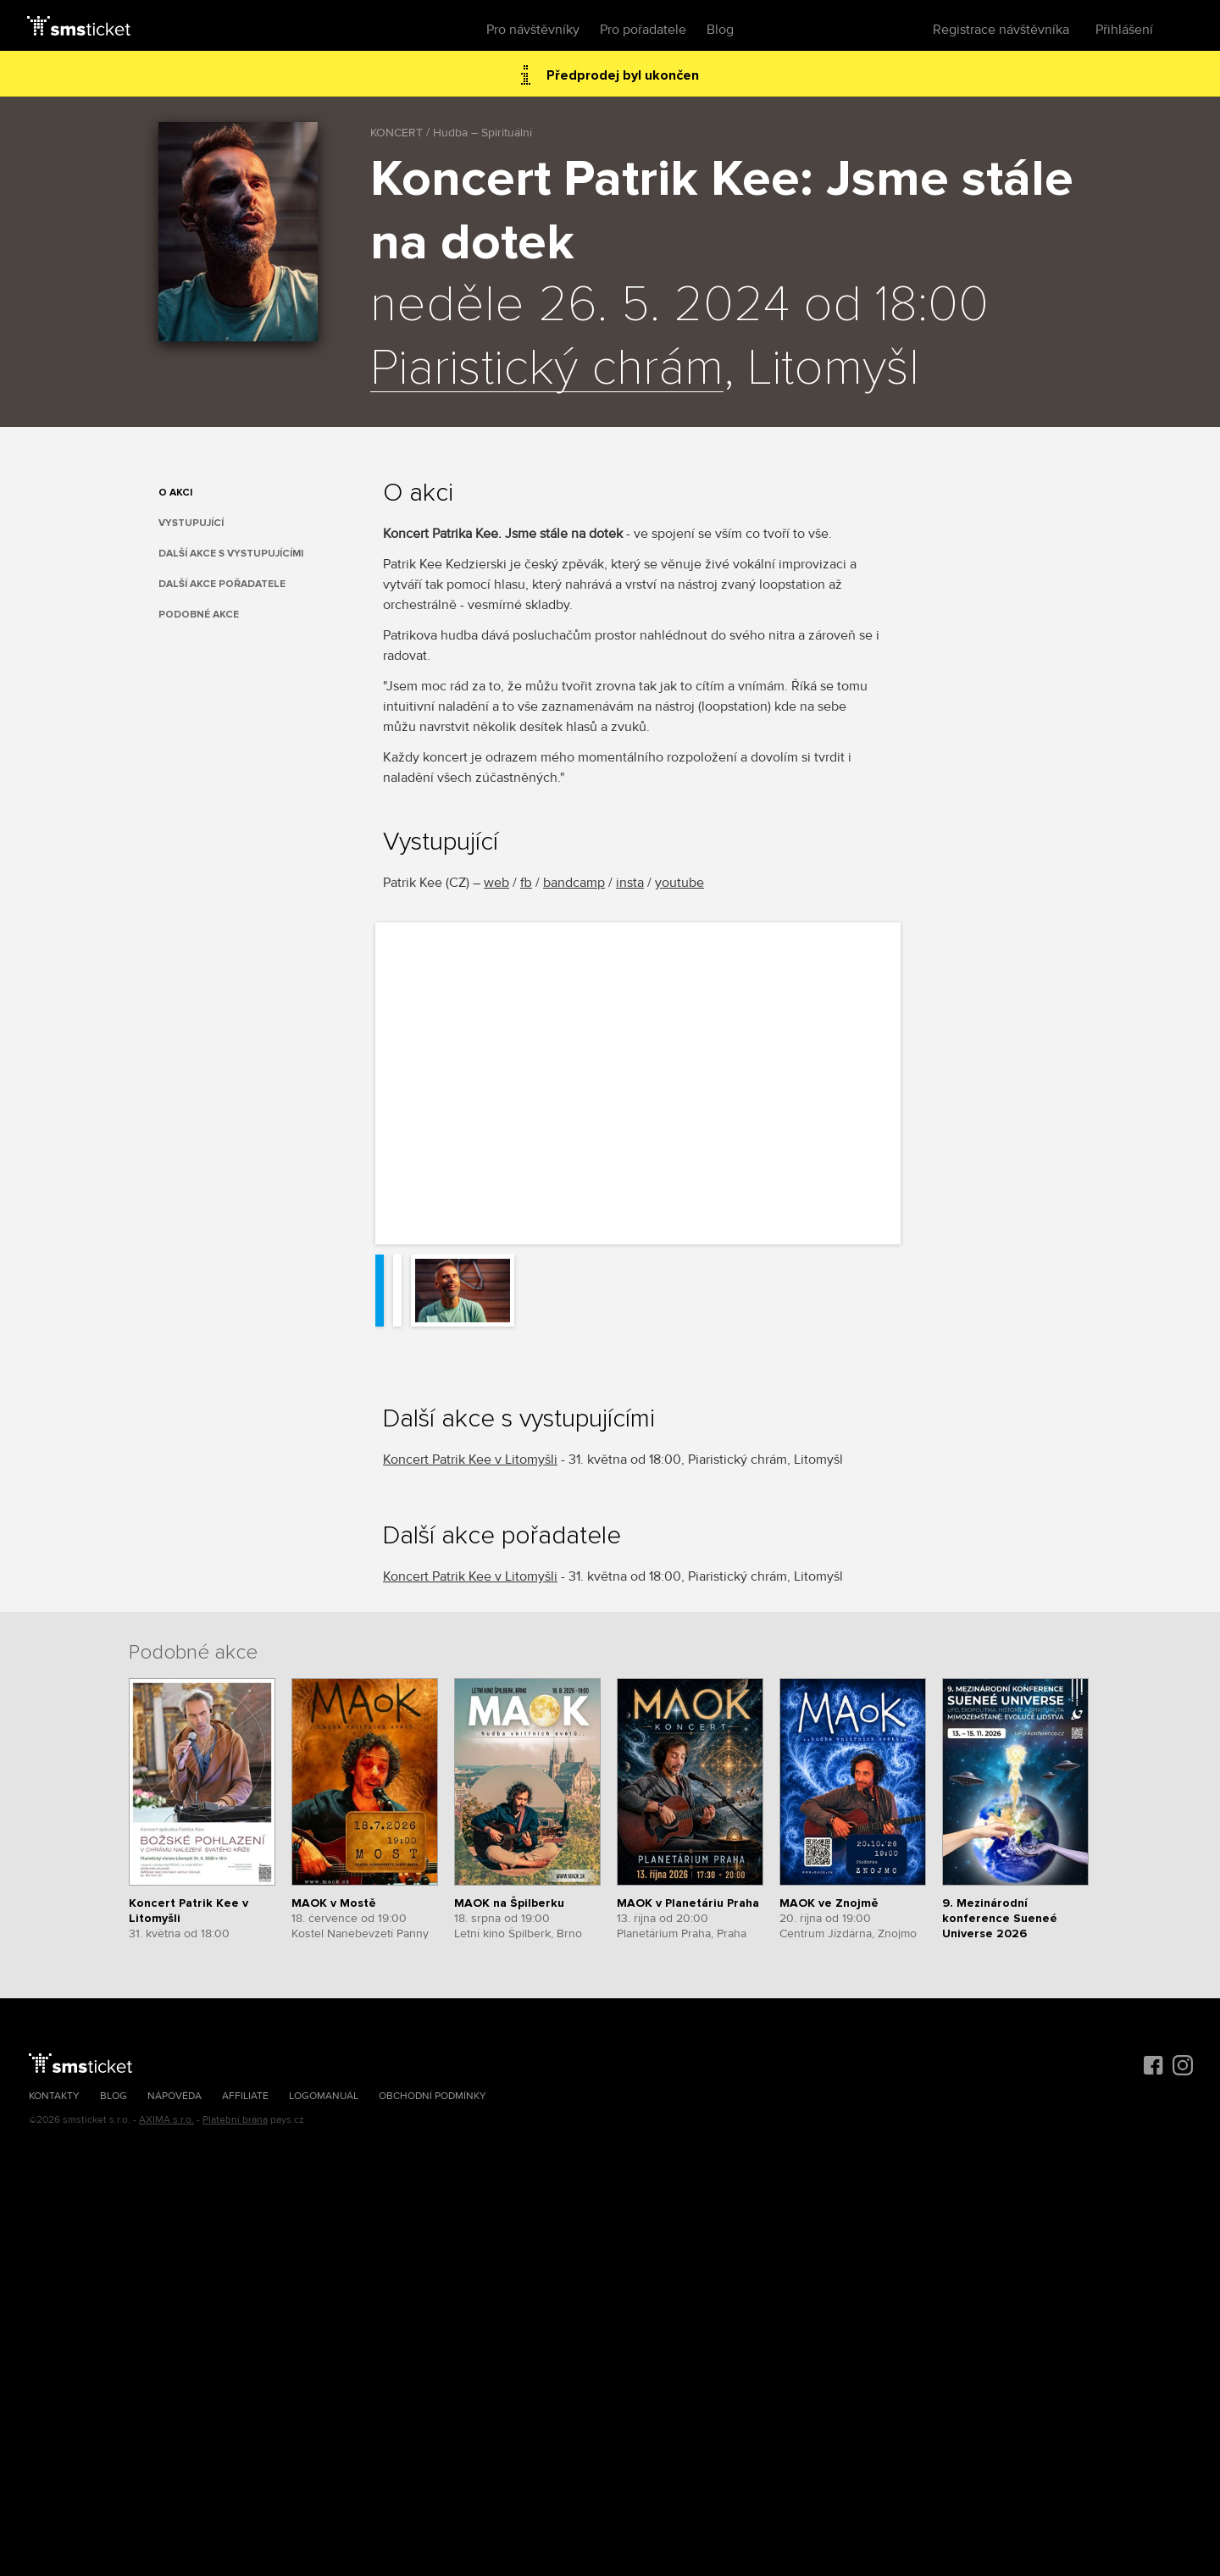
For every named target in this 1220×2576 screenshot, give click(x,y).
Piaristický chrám (547, 369)
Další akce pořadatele (222, 584)
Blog (720, 29)
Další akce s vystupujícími (230, 553)
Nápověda (174, 2096)
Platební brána (235, 2119)
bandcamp (574, 882)
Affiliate (245, 2096)
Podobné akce (198, 614)
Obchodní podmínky (432, 2096)
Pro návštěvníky (533, 29)
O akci (175, 492)
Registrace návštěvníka (1001, 29)
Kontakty (54, 2096)
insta (630, 882)
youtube (679, 882)
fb (526, 882)
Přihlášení (1124, 29)
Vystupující (191, 523)
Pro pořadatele (643, 29)
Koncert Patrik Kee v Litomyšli (470, 1459)
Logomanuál (323, 2096)
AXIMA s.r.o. (166, 2119)
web (496, 882)
